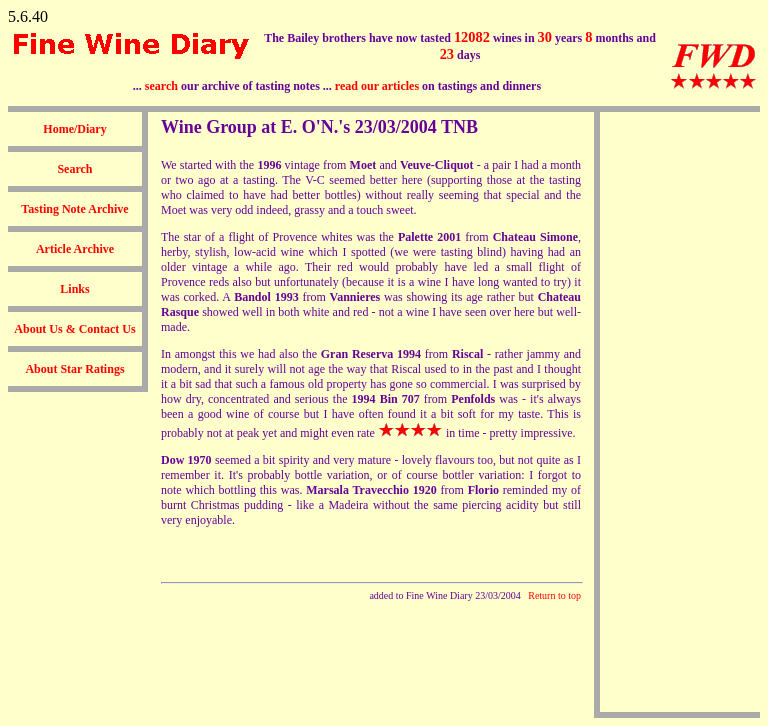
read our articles (377, 86)
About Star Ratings (74, 369)
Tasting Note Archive (74, 209)
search (161, 86)
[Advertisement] (680, 412)
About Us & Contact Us (74, 329)
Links (74, 289)
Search (74, 169)
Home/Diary (74, 129)
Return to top (554, 595)
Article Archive (75, 249)
